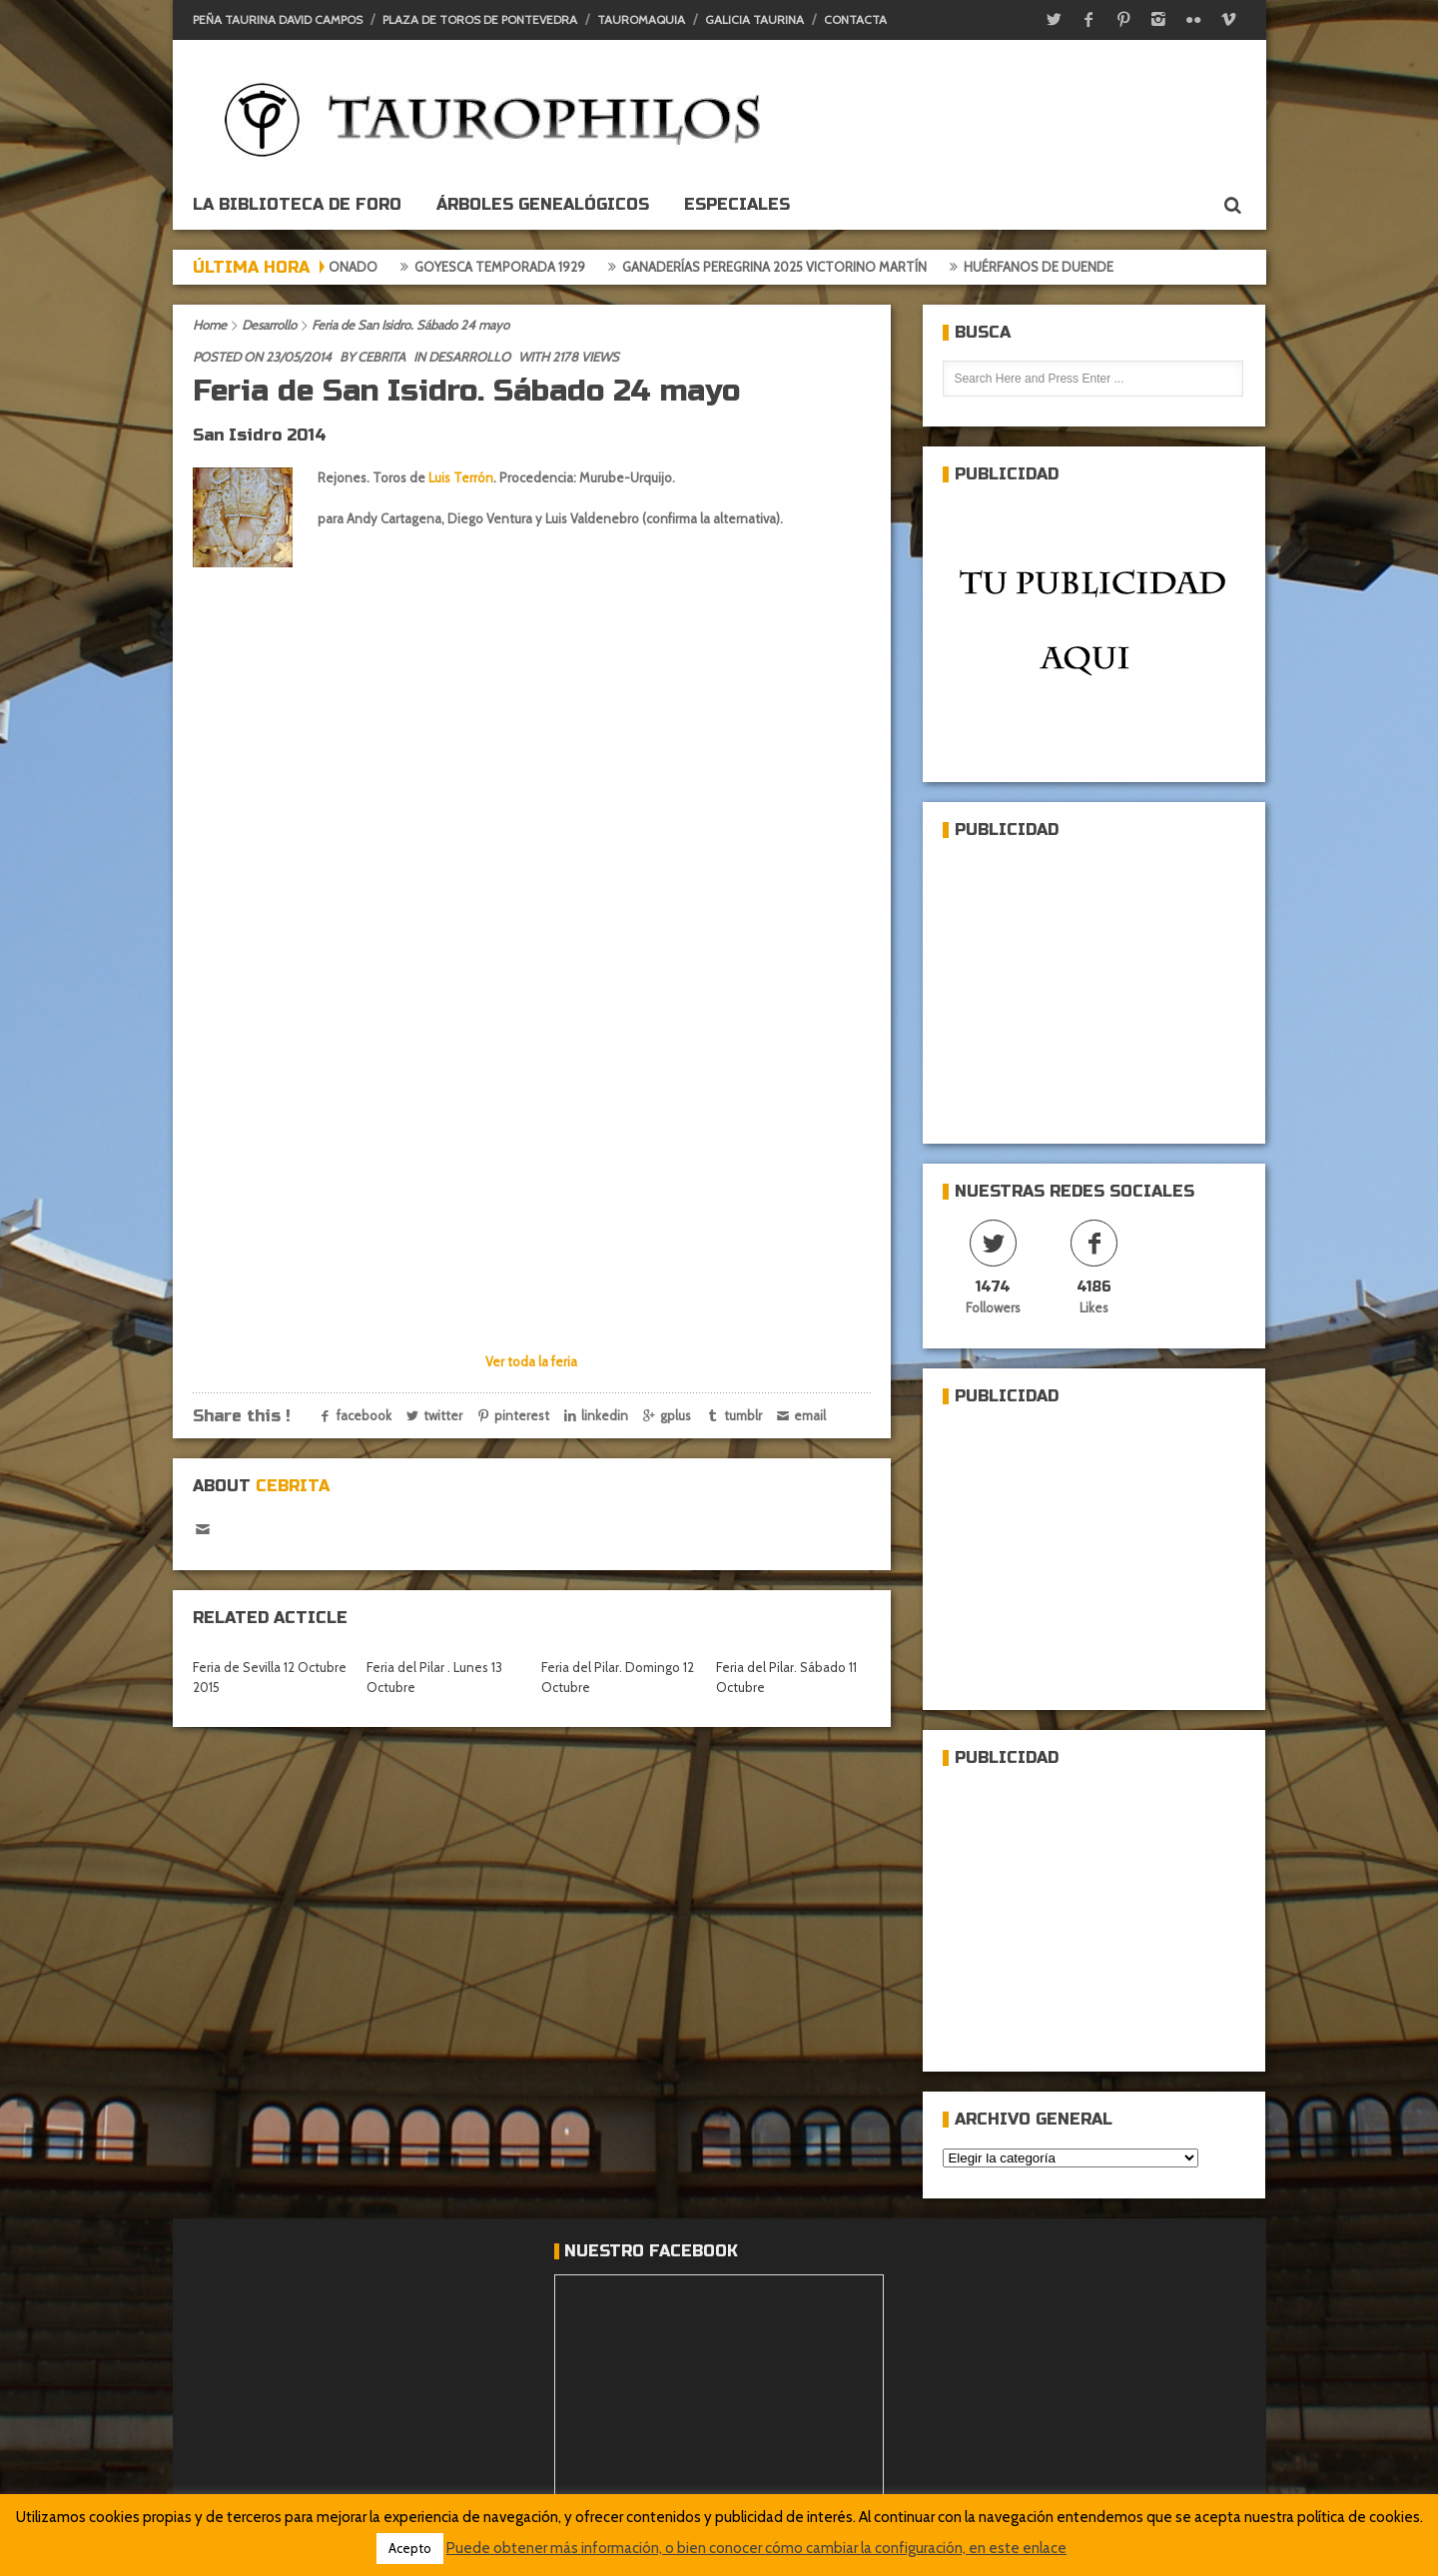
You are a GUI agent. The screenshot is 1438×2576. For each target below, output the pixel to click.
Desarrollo (269, 325)
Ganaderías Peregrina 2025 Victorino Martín (800, 267)
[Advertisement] (1092, 983)
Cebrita (381, 357)
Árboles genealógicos (542, 204)
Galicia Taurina (754, 19)
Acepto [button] (409, 2548)
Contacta (855, 19)
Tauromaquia (641, 19)
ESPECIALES (737, 204)
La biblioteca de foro (297, 204)
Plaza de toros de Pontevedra (479, 19)
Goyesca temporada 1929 (525, 267)
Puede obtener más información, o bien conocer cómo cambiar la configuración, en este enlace (756, 2548)
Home (210, 325)
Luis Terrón (460, 477)
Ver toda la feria (531, 1361)
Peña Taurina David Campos (277, 19)
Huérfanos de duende (1064, 267)
